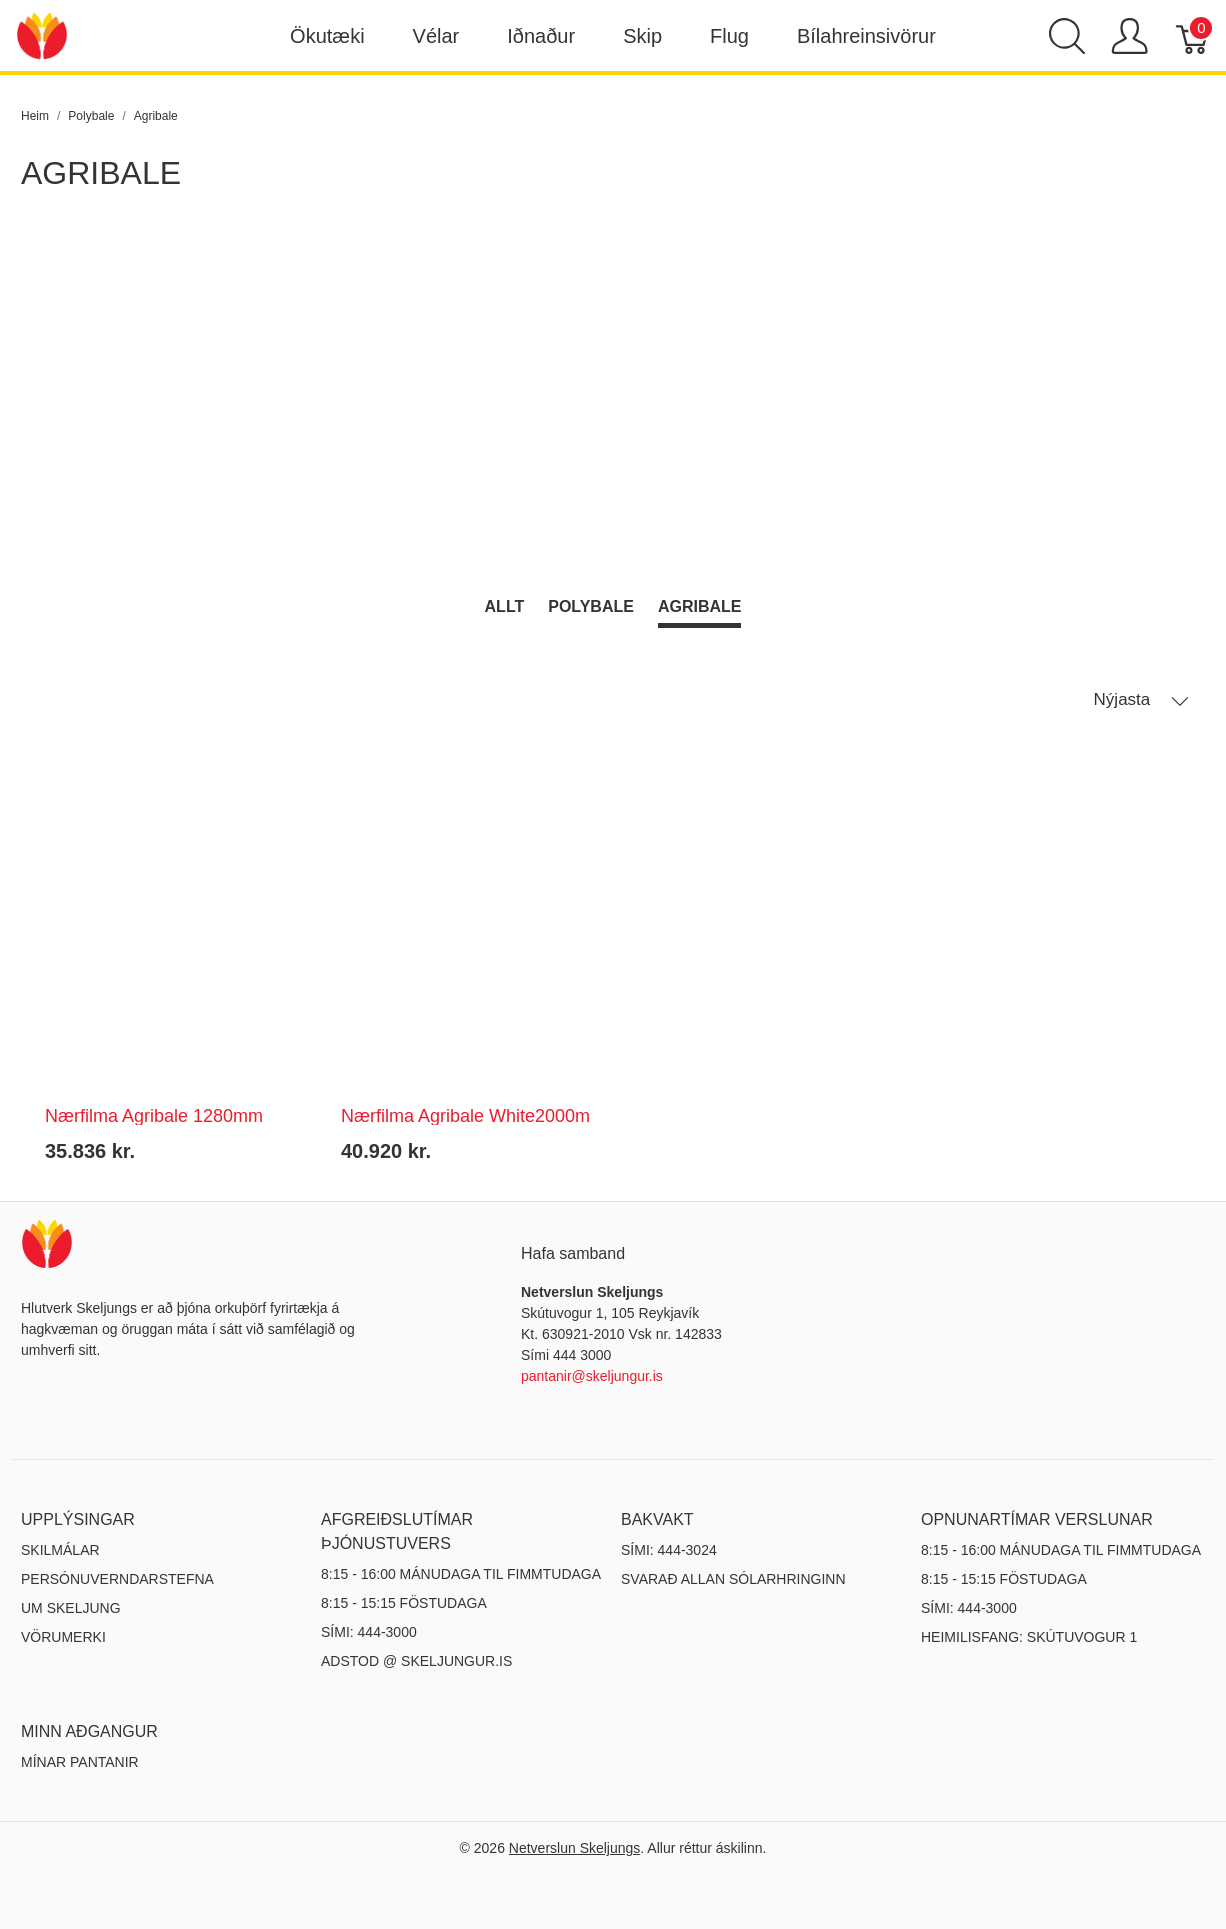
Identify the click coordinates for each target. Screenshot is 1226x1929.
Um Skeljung (71, 1608)
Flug (729, 36)
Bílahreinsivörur (866, 36)
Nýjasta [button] (1141, 700)
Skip (642, 36)
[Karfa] (1193, 36)
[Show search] (1067, 36)
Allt (505, 606)
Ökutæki (327, 36)
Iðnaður (541, 36)
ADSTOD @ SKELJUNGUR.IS (416, 1661)
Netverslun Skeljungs (575, 1848)
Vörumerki (63, 1637)
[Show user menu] (1129, 36)
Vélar (436, 36)
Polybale (591, 606)
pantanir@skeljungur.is (592, 1376)
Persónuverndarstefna (117, 1579)
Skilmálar (60, 1550)
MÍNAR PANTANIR (80, 1762)
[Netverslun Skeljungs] (42, 34)
